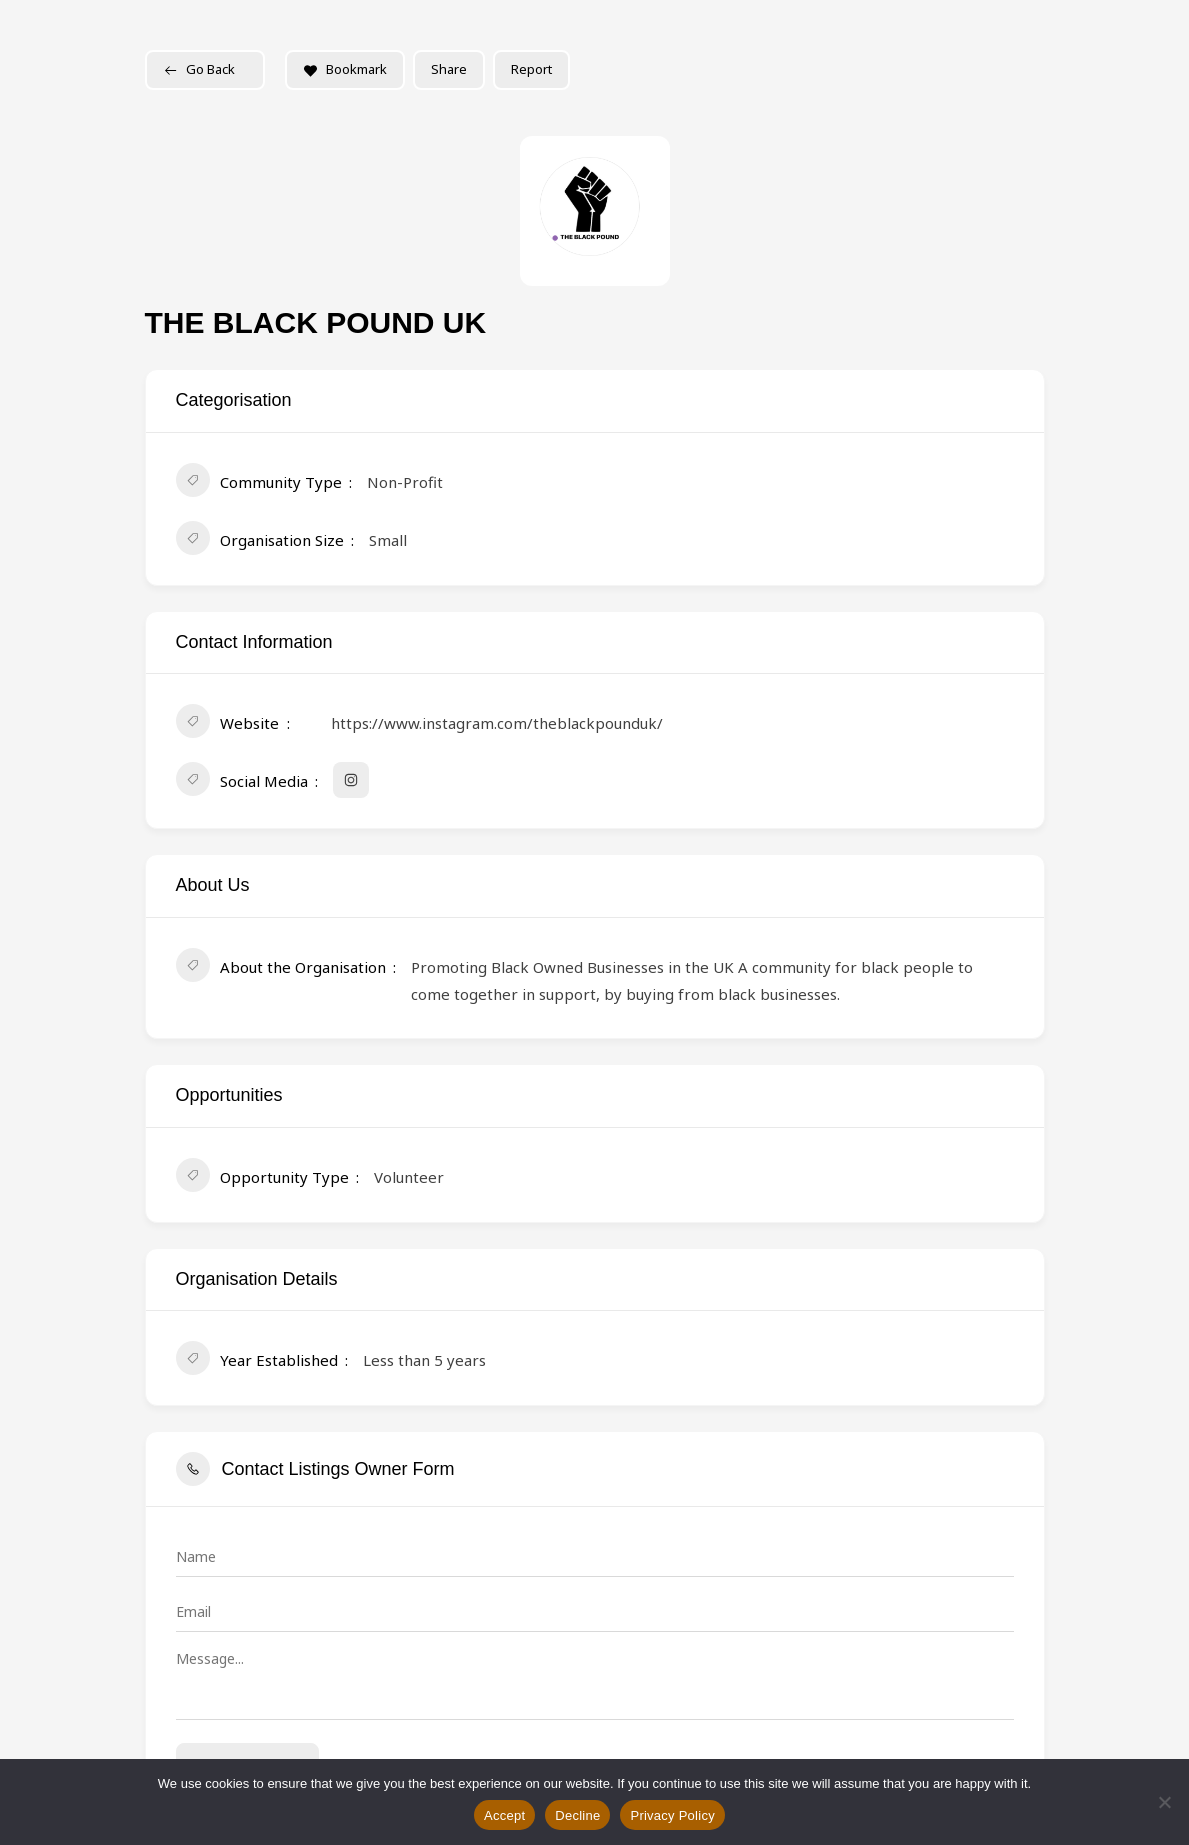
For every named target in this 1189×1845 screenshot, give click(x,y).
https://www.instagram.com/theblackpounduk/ (497, 723)
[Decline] (1164, 1802)
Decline (577, 1815)
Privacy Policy (672, 1815)
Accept (504, 1815)
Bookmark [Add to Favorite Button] (345, 69)
